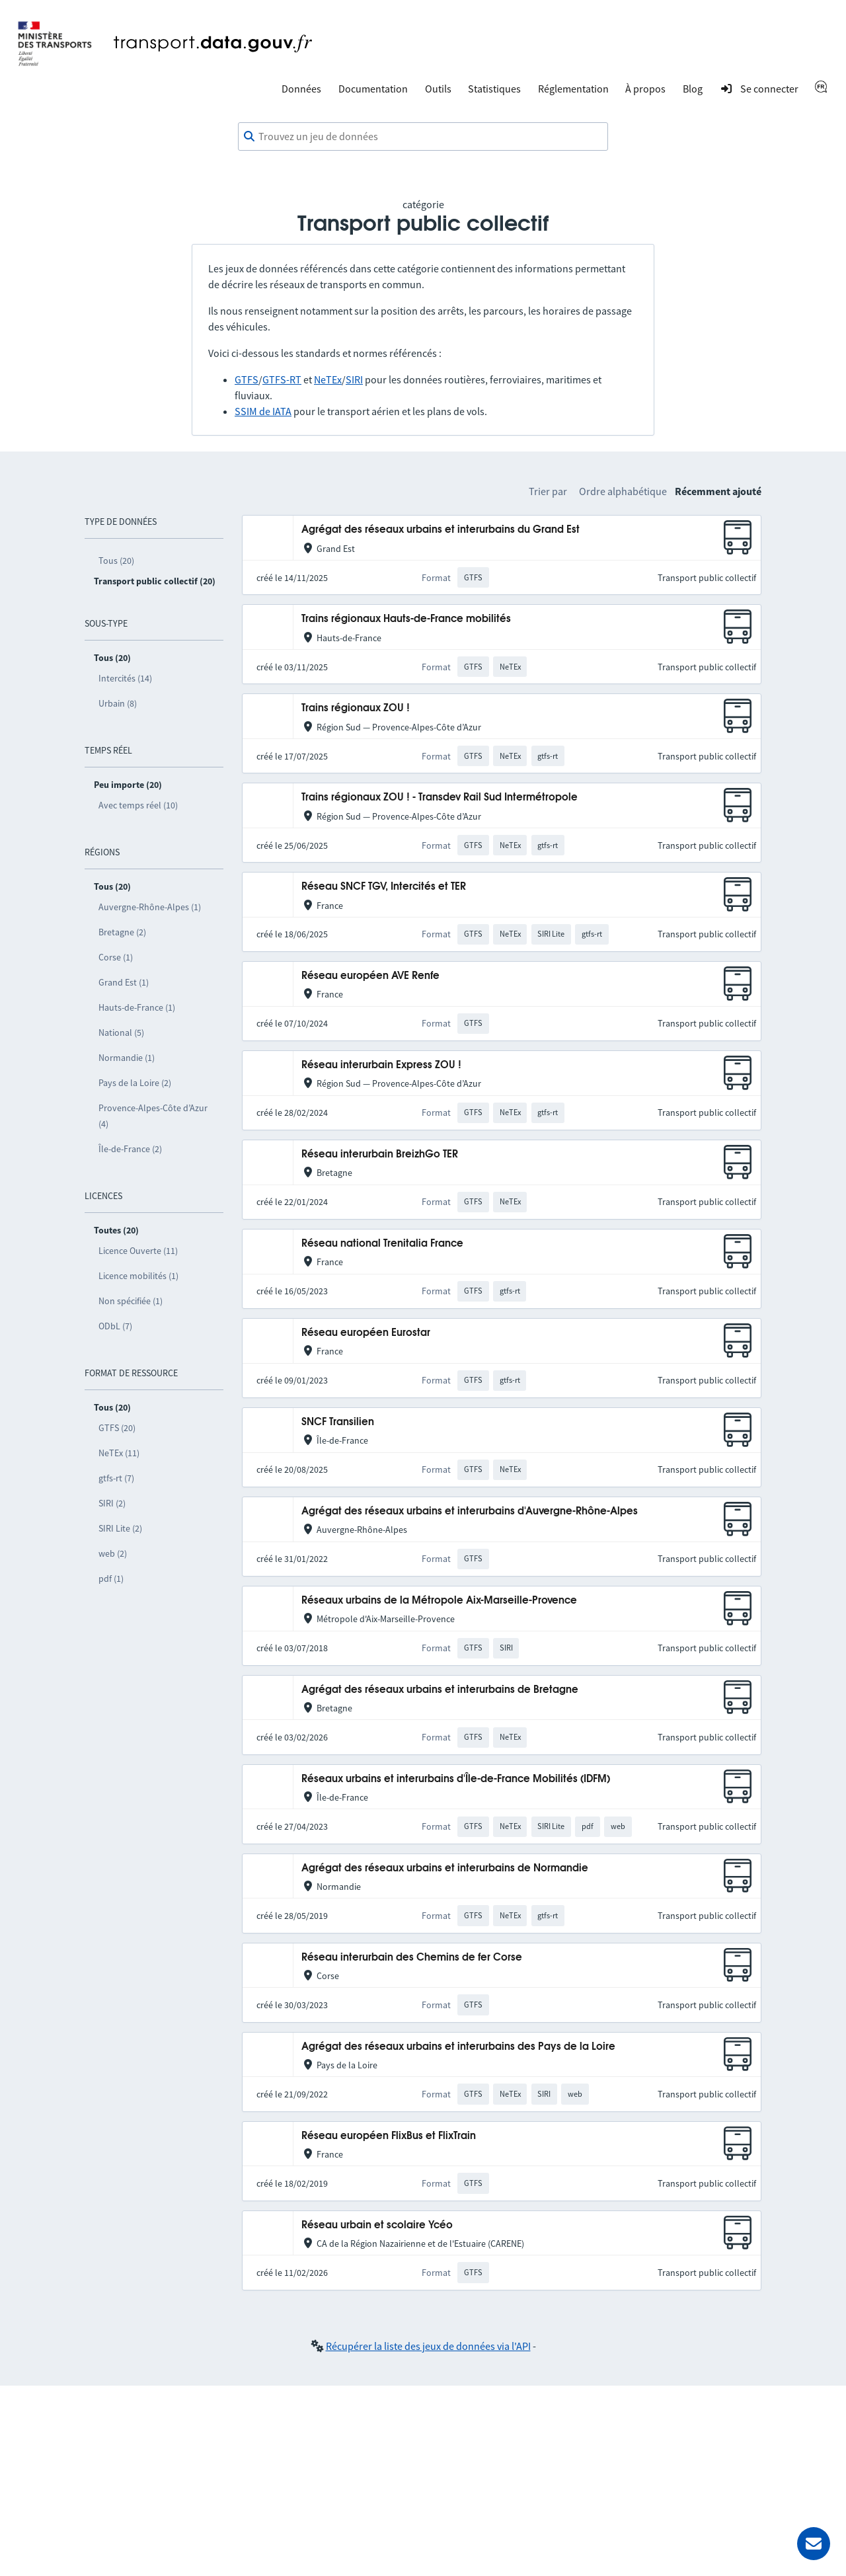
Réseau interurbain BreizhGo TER (379, 1154)
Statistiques (494, 88)
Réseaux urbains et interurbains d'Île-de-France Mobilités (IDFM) (455, 1779)
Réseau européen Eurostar (365, 1333)
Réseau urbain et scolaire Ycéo (377, 2225)
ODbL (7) (115, 1326)
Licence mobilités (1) (138, 1276)
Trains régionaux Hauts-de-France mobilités (406, 619)
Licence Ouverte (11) (138, 1251)
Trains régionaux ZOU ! (355, 708)
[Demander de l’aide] (813, 2543)
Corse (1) (115, 957)
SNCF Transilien (337, 1422)
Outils (438, 88)
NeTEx (328, 379)
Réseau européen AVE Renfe (370, 976)
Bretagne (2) (122, 932)
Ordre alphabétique (623, 491)
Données (301, 88)
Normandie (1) (126, 1058)
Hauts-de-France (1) (136, 1007)
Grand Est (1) (123, 982)
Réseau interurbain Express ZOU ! (381, 1065)
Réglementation (573, 88)
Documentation (373, 88)
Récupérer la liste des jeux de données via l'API (428, 2346)
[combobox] (423, 136)
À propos (645, 88)
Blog (693, 88)
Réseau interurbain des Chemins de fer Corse (411, 1958)
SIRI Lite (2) (120, 1528)
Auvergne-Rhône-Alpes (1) (149, 907)
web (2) (112, 1553)
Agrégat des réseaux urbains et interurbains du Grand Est (440, 530)
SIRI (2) (112, 1503)
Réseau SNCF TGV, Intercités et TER (383, 887)
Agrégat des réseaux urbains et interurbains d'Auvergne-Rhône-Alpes (469, 1511)
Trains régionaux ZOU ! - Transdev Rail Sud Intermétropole (439, 797)
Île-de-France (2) (130, 1149)
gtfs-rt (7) (116, 1478)
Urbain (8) (117, 703)
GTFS (246, 379)
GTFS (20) (116, 1428)
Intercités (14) (125, 678)
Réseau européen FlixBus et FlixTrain (388, 2136)
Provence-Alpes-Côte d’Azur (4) (153, 1116)
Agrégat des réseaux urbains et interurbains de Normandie (444, 1868)
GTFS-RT (281, 379)
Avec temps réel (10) (138, 805)
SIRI (354, 379)
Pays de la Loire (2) (134, 1083)
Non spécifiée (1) (130, 1301)
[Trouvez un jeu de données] (423, 136)
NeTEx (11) (118, 1453)
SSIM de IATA (263, 411)
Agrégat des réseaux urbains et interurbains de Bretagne (439, 1690)
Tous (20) (116, 560)
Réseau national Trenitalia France (382, 1244)
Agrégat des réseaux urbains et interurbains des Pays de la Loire (458, 2047)
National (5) (121, 1032)
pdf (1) (111, 1578)
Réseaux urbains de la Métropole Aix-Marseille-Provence (439, 1601)
